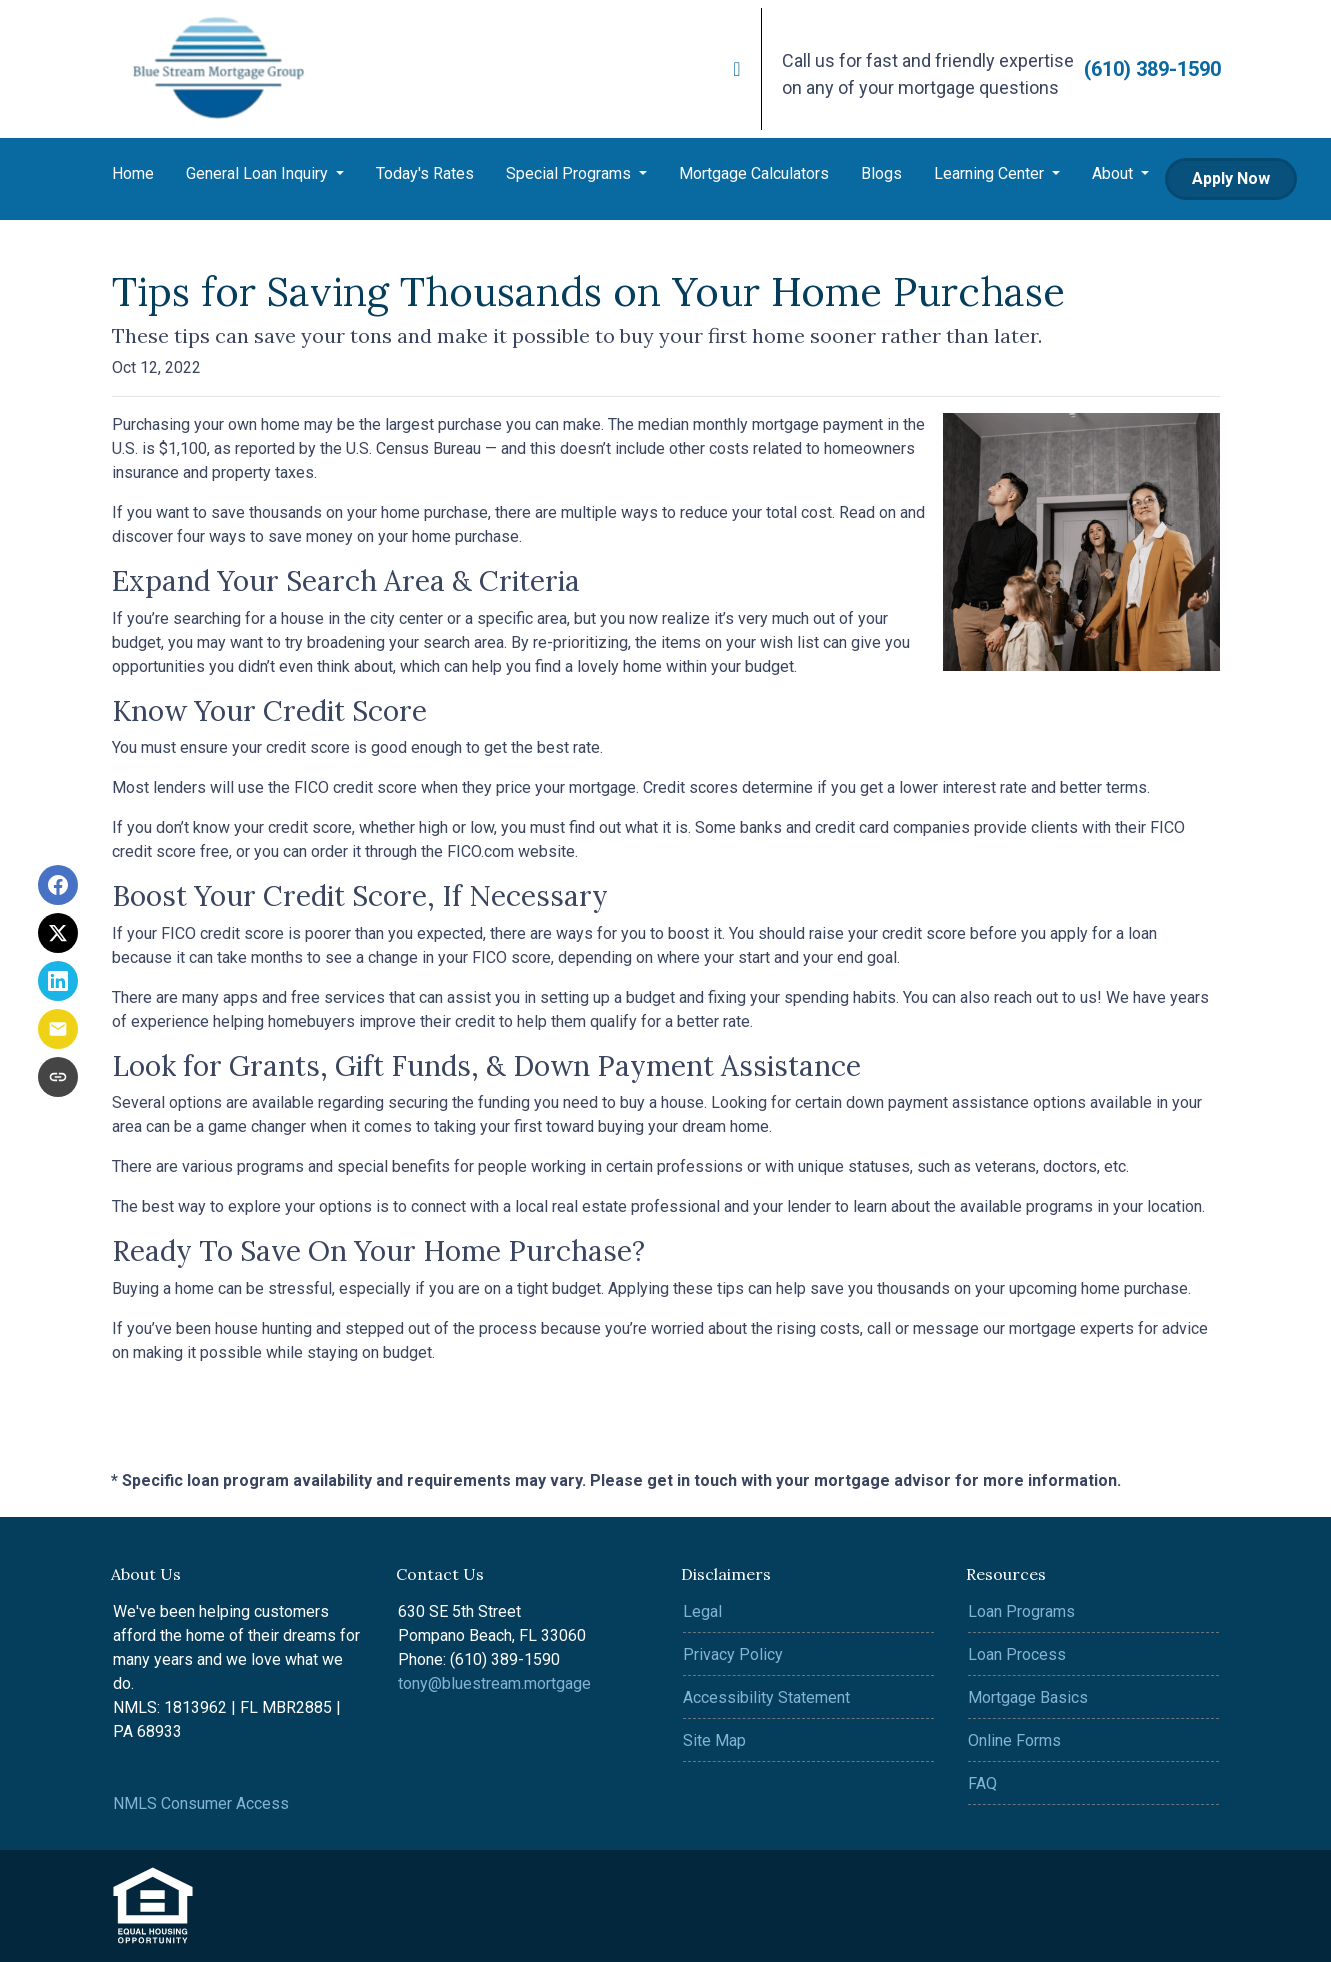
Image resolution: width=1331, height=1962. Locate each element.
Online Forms (1014, 1740)
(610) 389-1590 (1152, 69)
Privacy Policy (733, 1654)
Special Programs (570, 173)
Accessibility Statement (766, 1697)
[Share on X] (58, 933)
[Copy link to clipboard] (58, 1077)
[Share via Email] (58, 1029)
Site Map (714, 1740)
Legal (702, 1611)
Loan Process (1017, 1654)
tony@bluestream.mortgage (494, 1683)
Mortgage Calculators (754, 173)
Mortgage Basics (1028, 1697)
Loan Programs (1021, 1611)
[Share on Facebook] (58, 885)
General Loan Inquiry (259, 173)
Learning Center (991, 173)
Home (133, 173)
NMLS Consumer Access (201, 1803)
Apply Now (1231, 178)
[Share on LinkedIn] (58, 981)
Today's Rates (425, 173)
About (1114, 173)
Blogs (881, 173)
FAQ (982, 1783)
